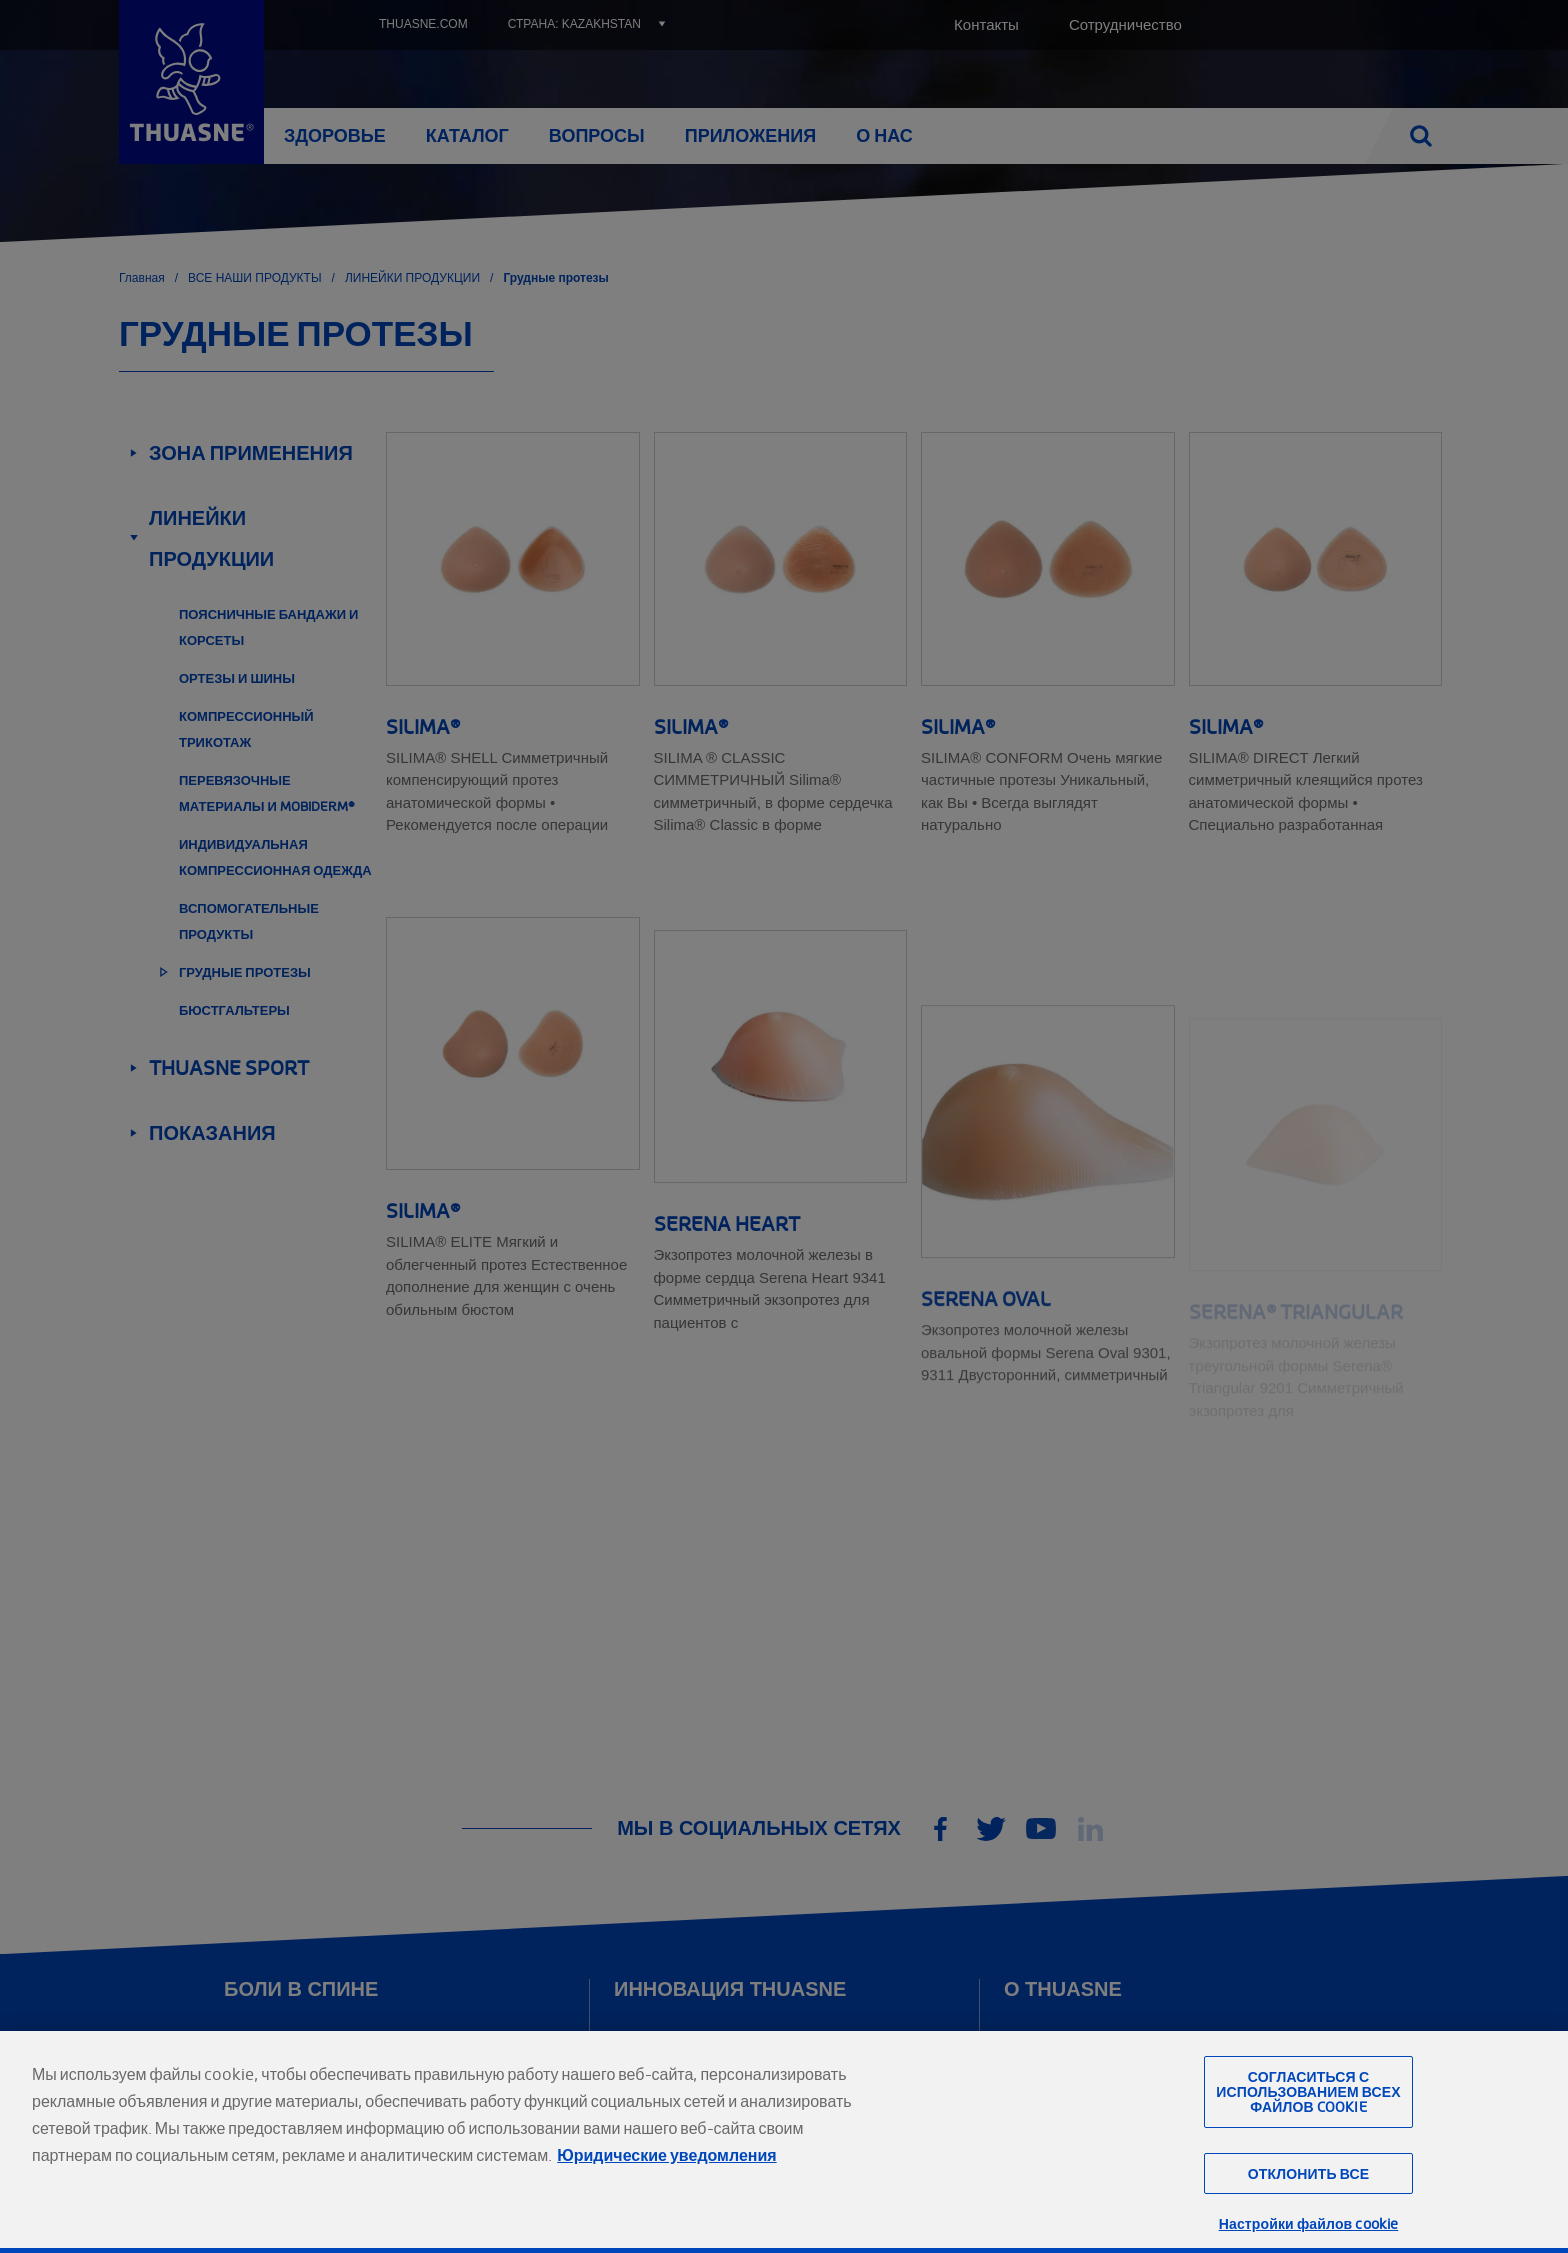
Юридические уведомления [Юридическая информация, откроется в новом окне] (666, 2200)
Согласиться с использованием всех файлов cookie (1308, 2136)
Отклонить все (1308, 2217)
